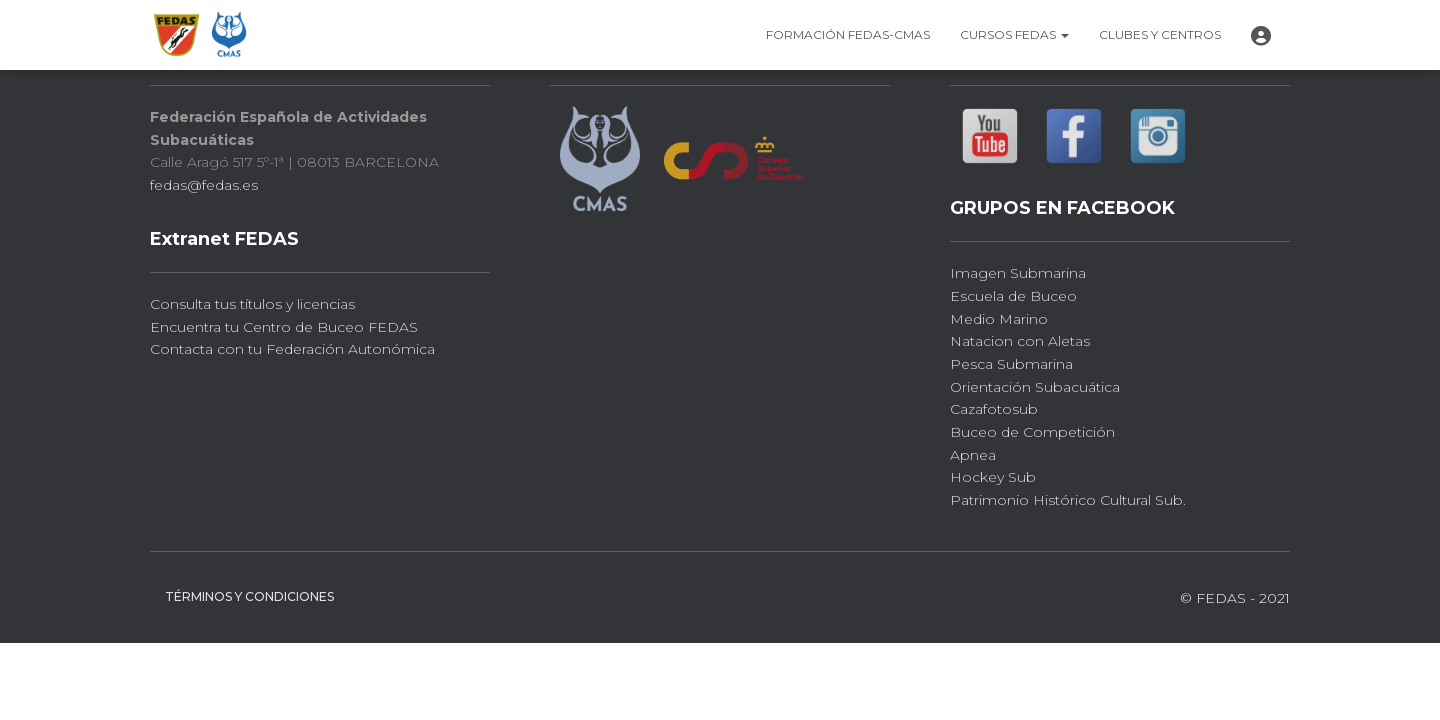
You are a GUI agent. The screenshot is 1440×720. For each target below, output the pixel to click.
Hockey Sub (993, 477)
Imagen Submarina (1018, 273)
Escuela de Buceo (1013, 296)
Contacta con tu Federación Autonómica (292, 349)
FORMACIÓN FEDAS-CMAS (848, 34)
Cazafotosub (994, 409)
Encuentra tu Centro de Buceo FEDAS (284, 327)
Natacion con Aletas (1020, 341)
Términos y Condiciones (249, 596)
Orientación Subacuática (1035, 387)
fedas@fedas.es (204, 185)
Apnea (973, 455)
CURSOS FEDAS (1014, 34)
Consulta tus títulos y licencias (252, 304)
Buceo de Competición (1032, 432)
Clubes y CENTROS (1160, 34)
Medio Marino (999, 319)
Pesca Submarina (1011, 364)
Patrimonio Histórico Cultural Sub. (1068, 500)
